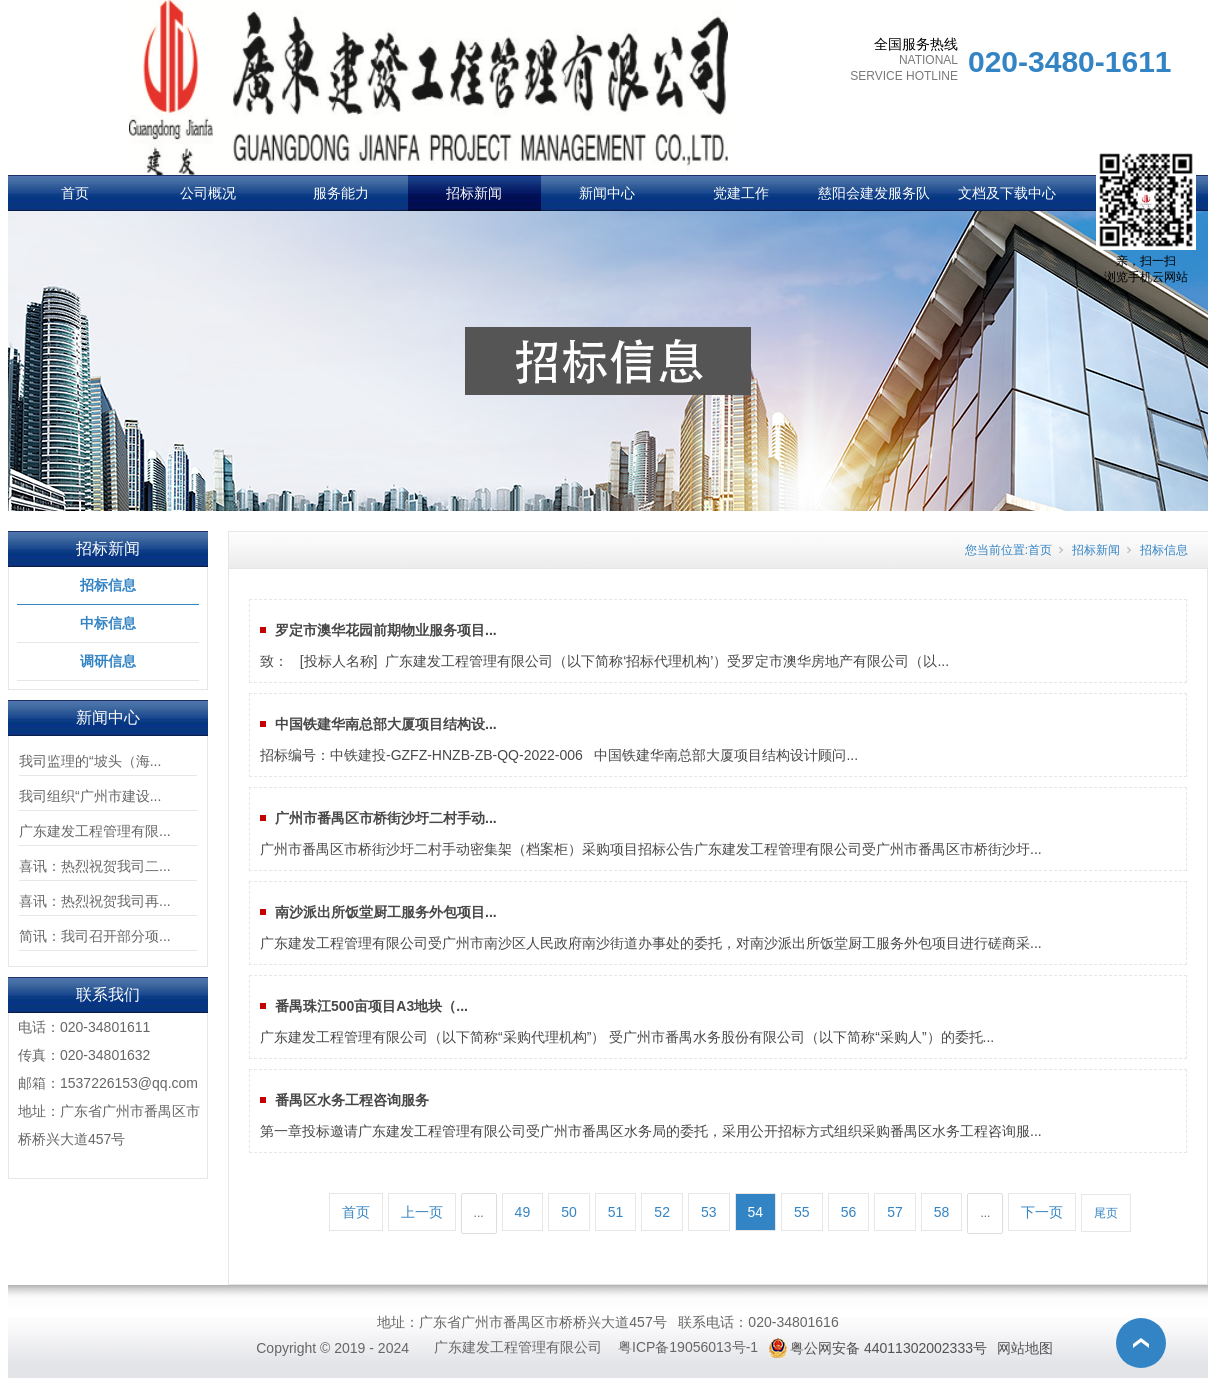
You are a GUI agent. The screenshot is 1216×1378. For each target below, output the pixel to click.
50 (569, 1212)
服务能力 (341, 193)
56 (849, 1212)
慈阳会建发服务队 (874, 193)
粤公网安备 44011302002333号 (888, 1348)
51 (616, 1212)
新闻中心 (607, 193)
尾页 (1106, 1213)
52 (662, 1212)
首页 (75, 193)
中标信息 (108, 623)
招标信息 (108, 585)
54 (756, 1212)
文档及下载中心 (1007, 193)
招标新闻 (474, 193)
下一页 (1042, 1212)
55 (802, 1212)
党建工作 (741, 193)
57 (895, 1212)
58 (942, 1212)
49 (523, 1212)
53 (709, 1212)
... (479, 1213)
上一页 (422, 1212)
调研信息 (108, 661)
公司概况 (208, 193)
